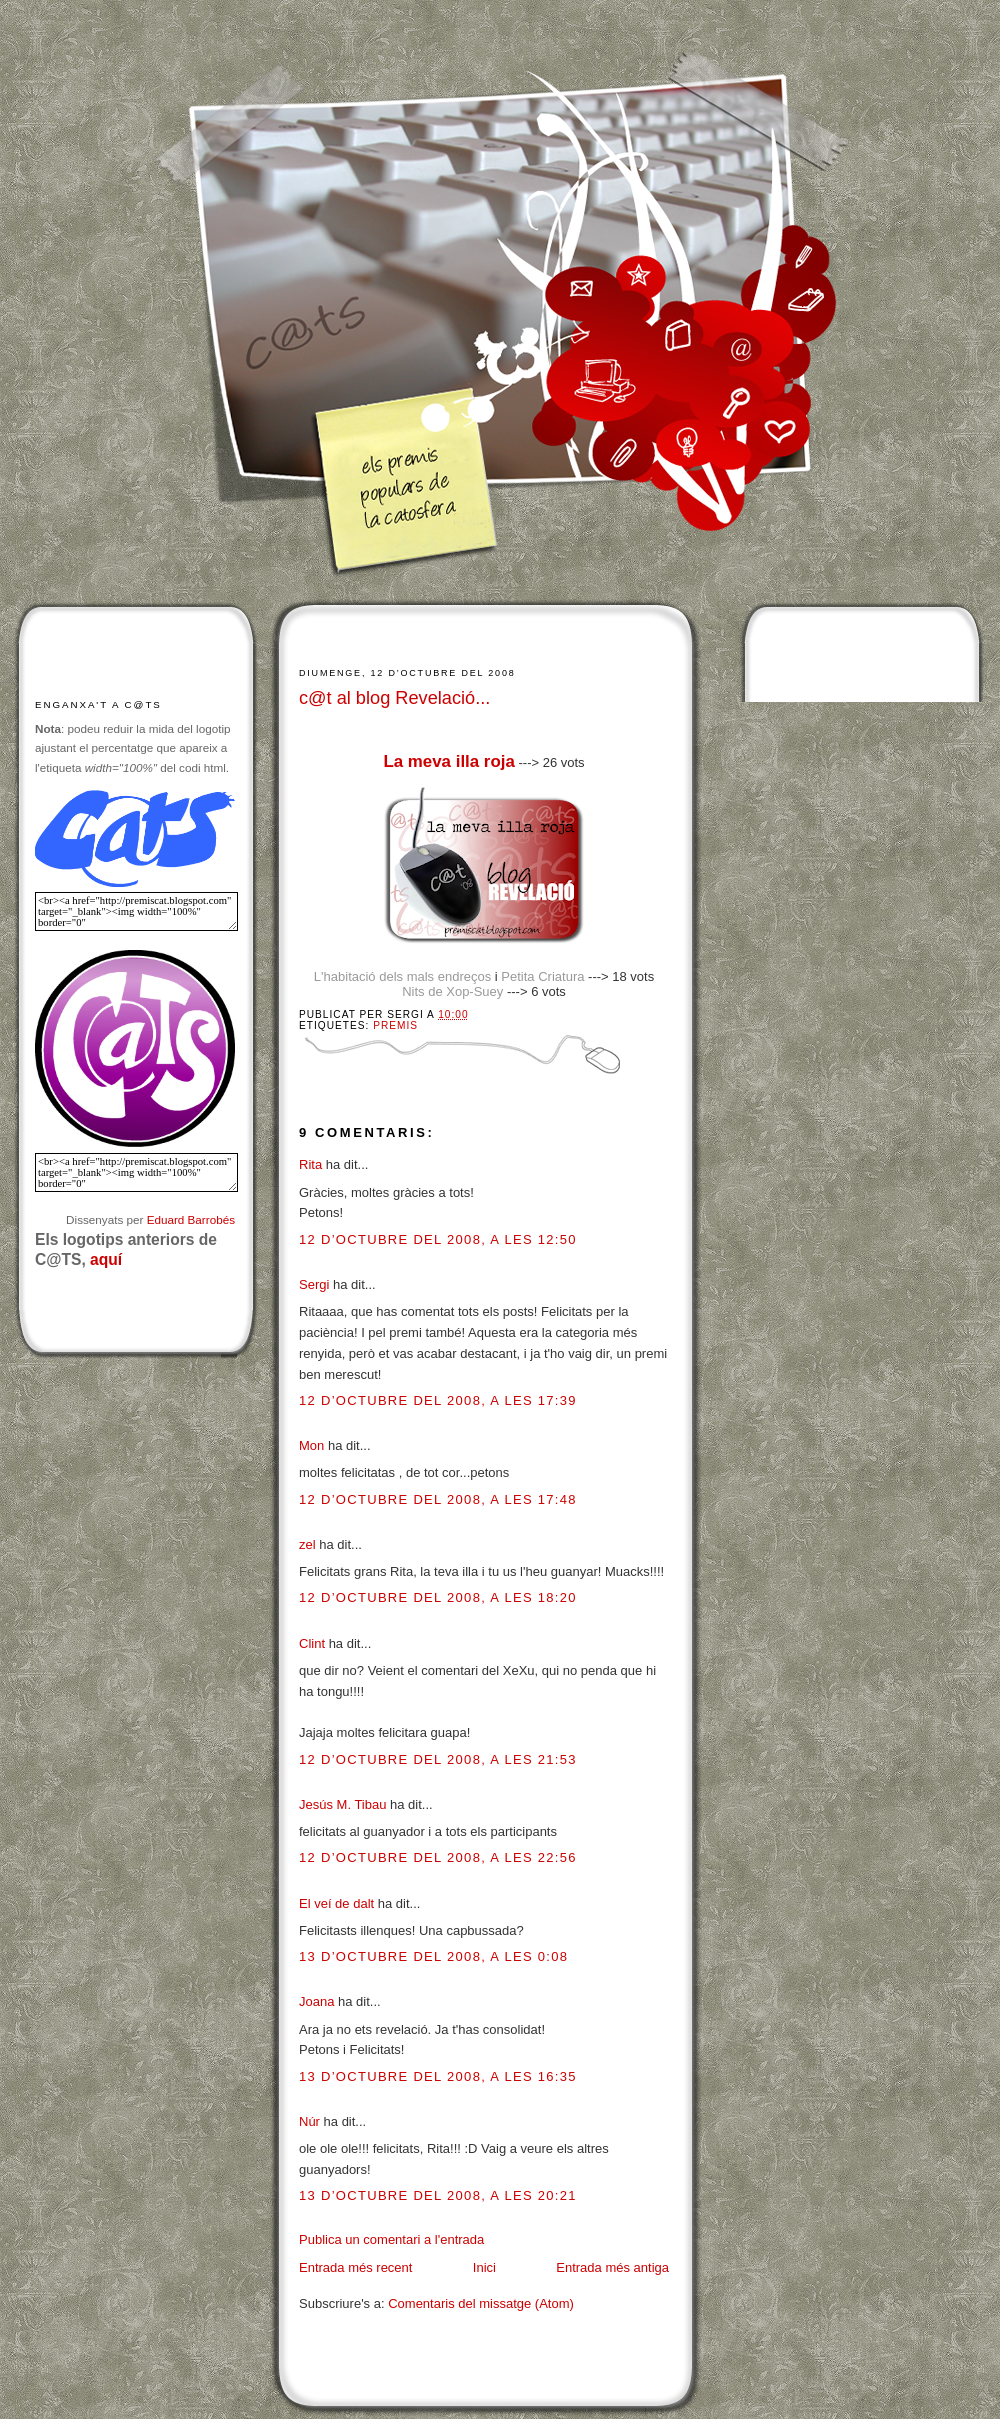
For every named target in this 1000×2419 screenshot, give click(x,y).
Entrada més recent (355, 2267)
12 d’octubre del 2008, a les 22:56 (438, 1857)
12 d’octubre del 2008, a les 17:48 (438, 1499)
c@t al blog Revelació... (394, 698)
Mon (311, 1445)
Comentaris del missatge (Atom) (481, 2303)
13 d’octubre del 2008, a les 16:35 (438, 2076)
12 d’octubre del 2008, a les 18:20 (438, 1597)
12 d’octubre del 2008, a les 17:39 (438, 1400)
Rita (310, 1164)
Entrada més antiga (612, 2267)
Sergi (314, 1284)
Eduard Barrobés (191, 1219)
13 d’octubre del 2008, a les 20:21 (438, 2195)
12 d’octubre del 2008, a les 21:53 (438, 1759)
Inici (484, 2267)
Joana (316, 2001)
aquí (106, 1259)
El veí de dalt (336, 1903)
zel (307, 1544)
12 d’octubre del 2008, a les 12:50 (438, 1239)
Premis (395, 1025)
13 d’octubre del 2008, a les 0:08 (433, 1956)
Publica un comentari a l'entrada (391, 2239)
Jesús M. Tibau (342, 1804)
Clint (312, 1643)
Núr (309, 2121)
